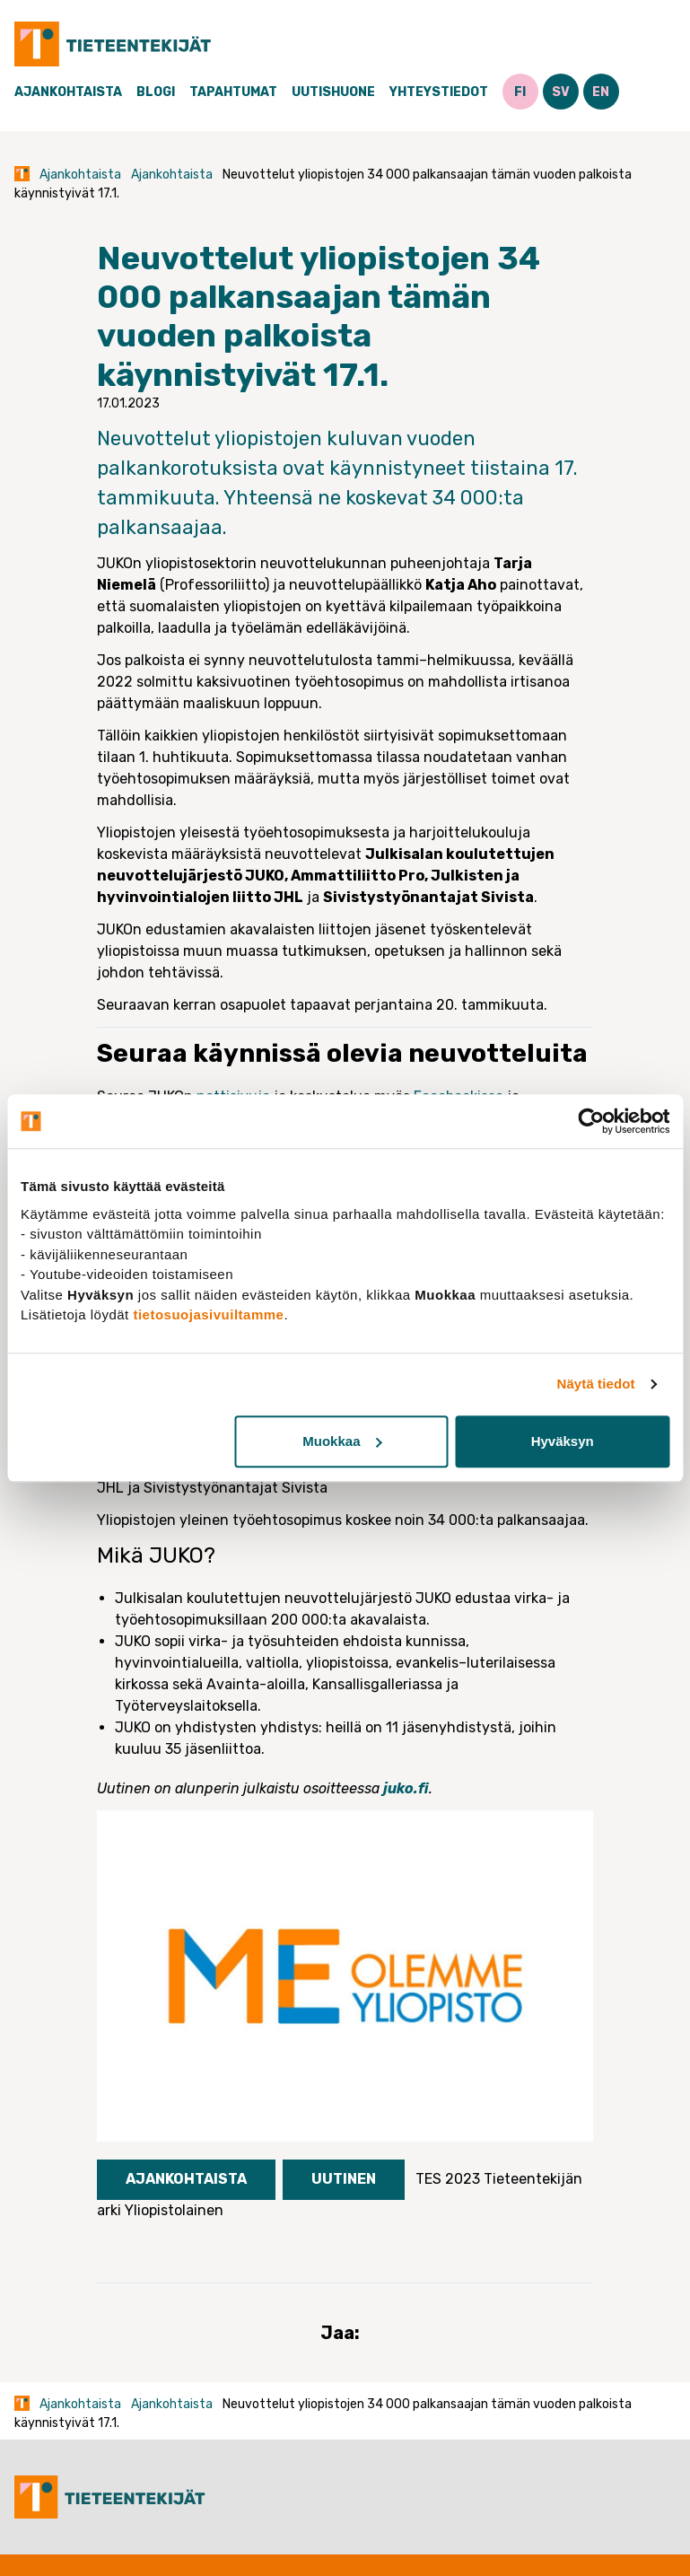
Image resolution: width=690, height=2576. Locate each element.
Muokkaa (341, 1441)
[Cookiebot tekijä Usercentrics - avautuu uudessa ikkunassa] (590, 1121)
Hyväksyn (562, 1441)
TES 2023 (447, 2178)
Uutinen (343, 2178)
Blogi (155, 92)
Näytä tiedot (596, 1383)
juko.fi (406, 1788)
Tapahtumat (233, 92)
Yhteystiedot (438, 92)
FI (520, 92)
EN (600, 92)
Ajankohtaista (68, 92)
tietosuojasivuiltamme (208, 1314)
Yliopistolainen (174, 2210)
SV (561, 92)
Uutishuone (333, 92)
